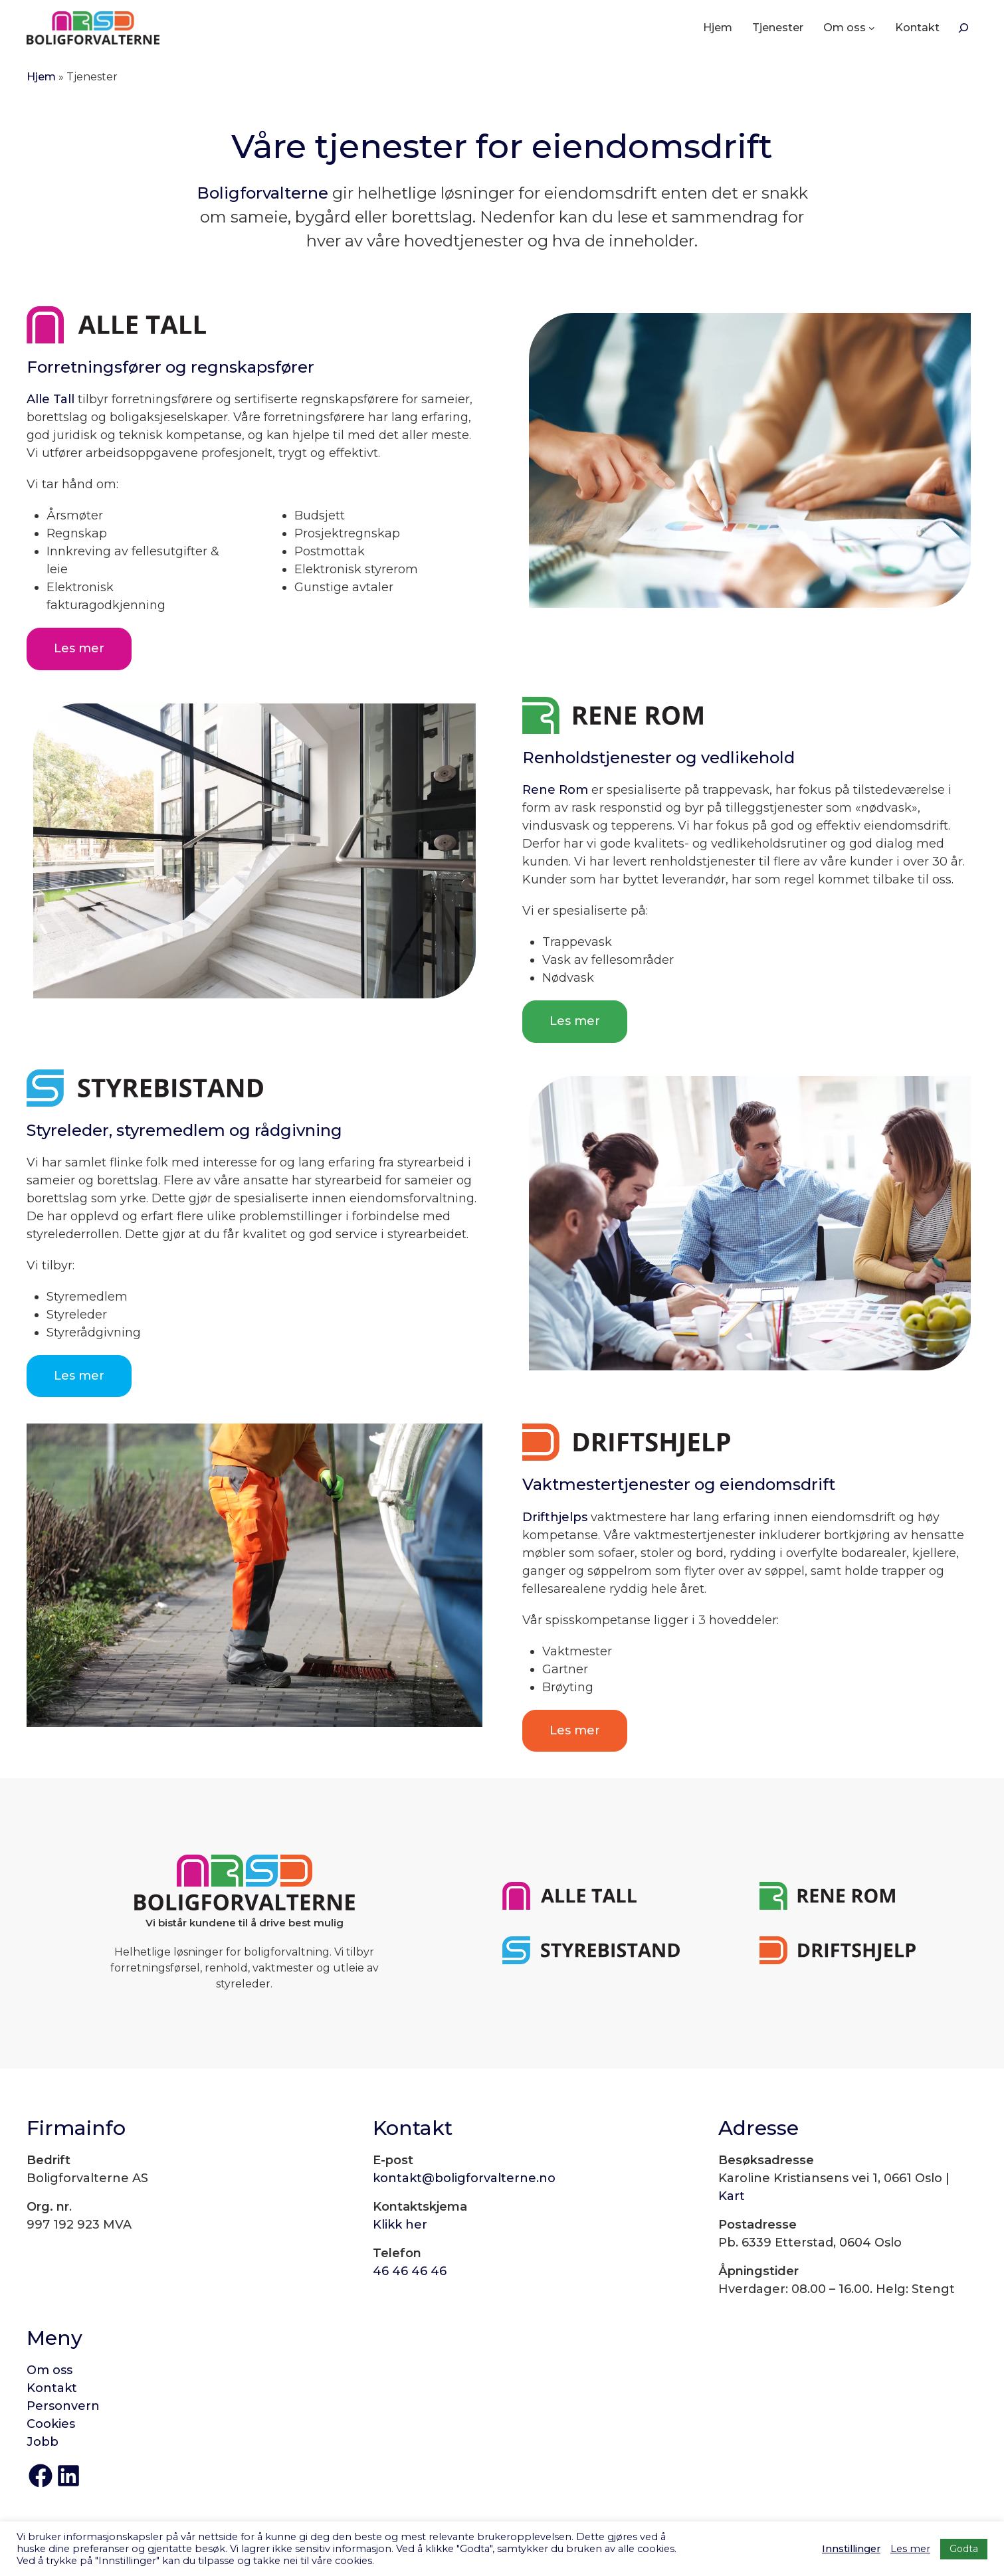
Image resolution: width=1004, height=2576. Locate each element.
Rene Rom (555, 789)
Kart (731, 2196)
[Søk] (963, 28)
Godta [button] (964, 2549)
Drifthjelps (554, 1517)
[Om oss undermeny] (871, 28)
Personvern (63, 2406)
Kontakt (52, 2388)
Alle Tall (50, 399)
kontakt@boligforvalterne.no (464, 2178)
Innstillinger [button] (851, 2549)
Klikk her (400, 2224)
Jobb (42, 2442)
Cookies (51, 2424)
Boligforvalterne (262, 193)
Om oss (49, 2370)
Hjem (41, 76)
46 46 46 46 (410, 2271)
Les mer (79, 648)
